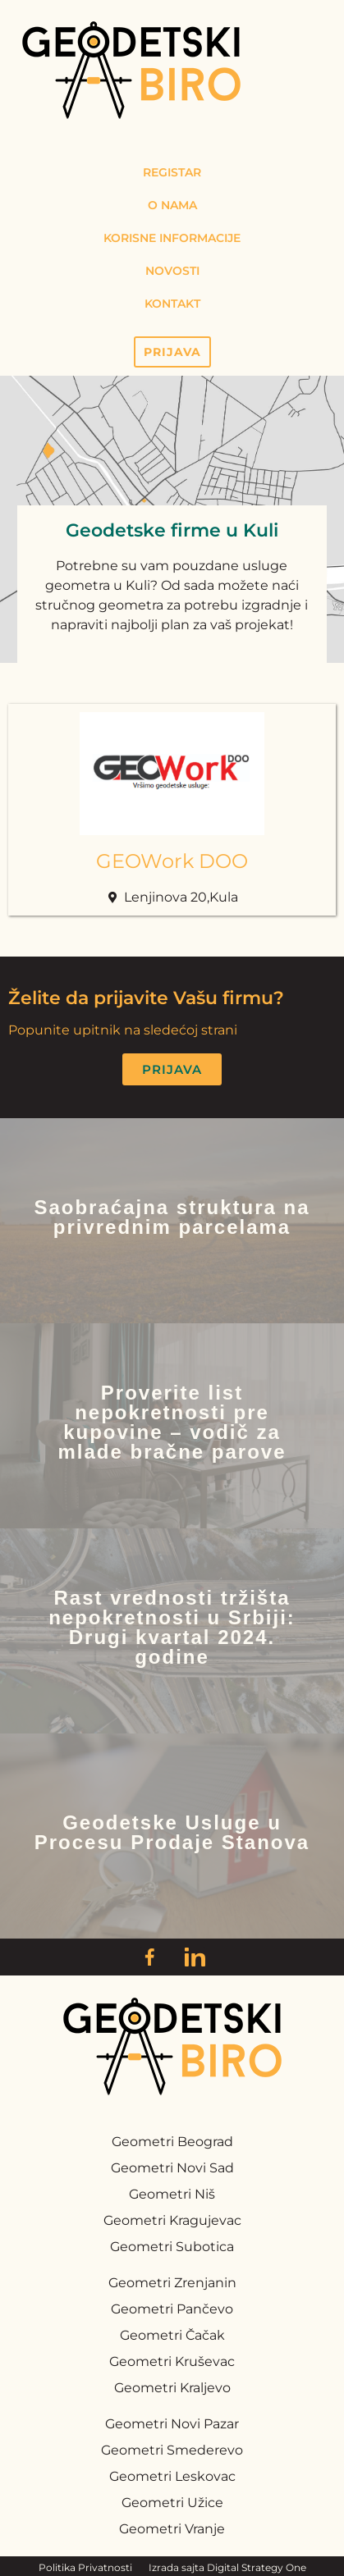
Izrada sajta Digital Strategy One (227, 2567)
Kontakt (172, 303)
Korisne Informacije (172, 238)
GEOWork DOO (172, 861)
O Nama (172, 205)
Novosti (172, 270)
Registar (172, 172)
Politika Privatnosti (85, 2567)
